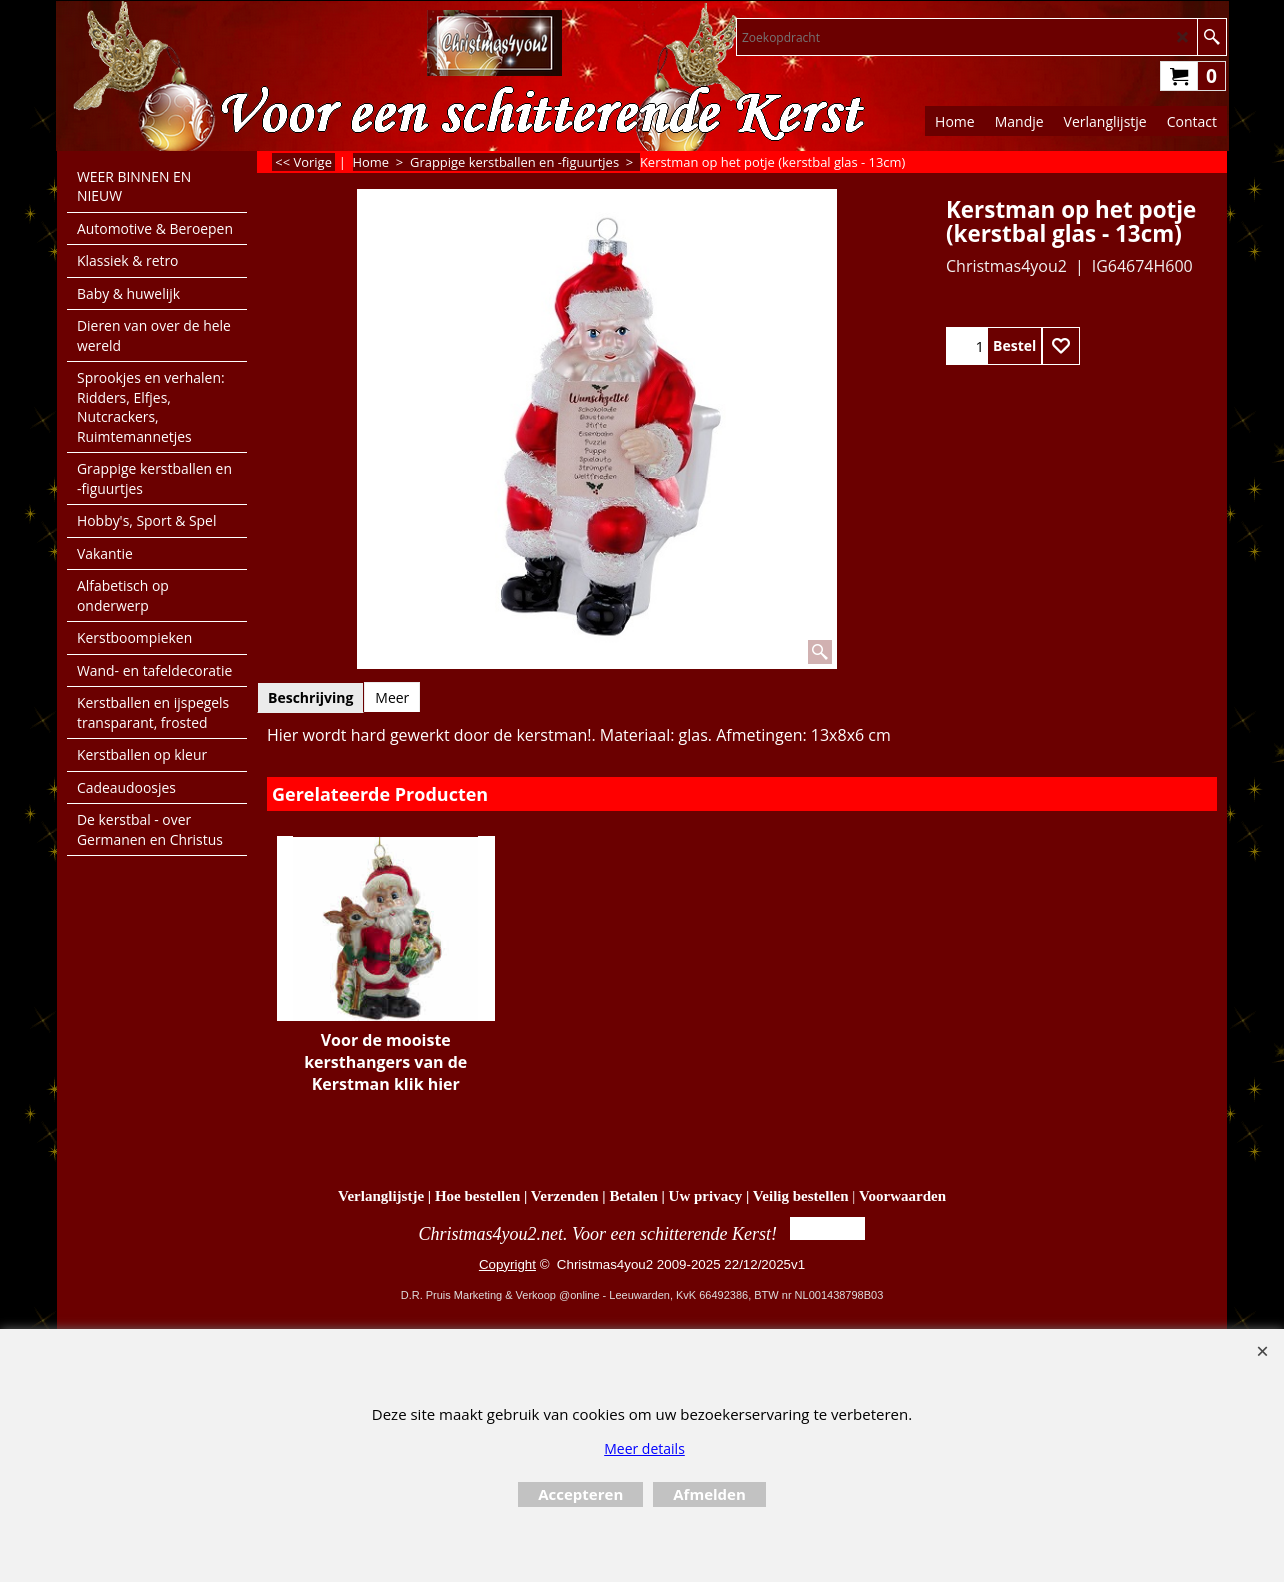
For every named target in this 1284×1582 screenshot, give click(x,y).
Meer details (644, 1448)
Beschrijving (310, 697)
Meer (392, 697)
